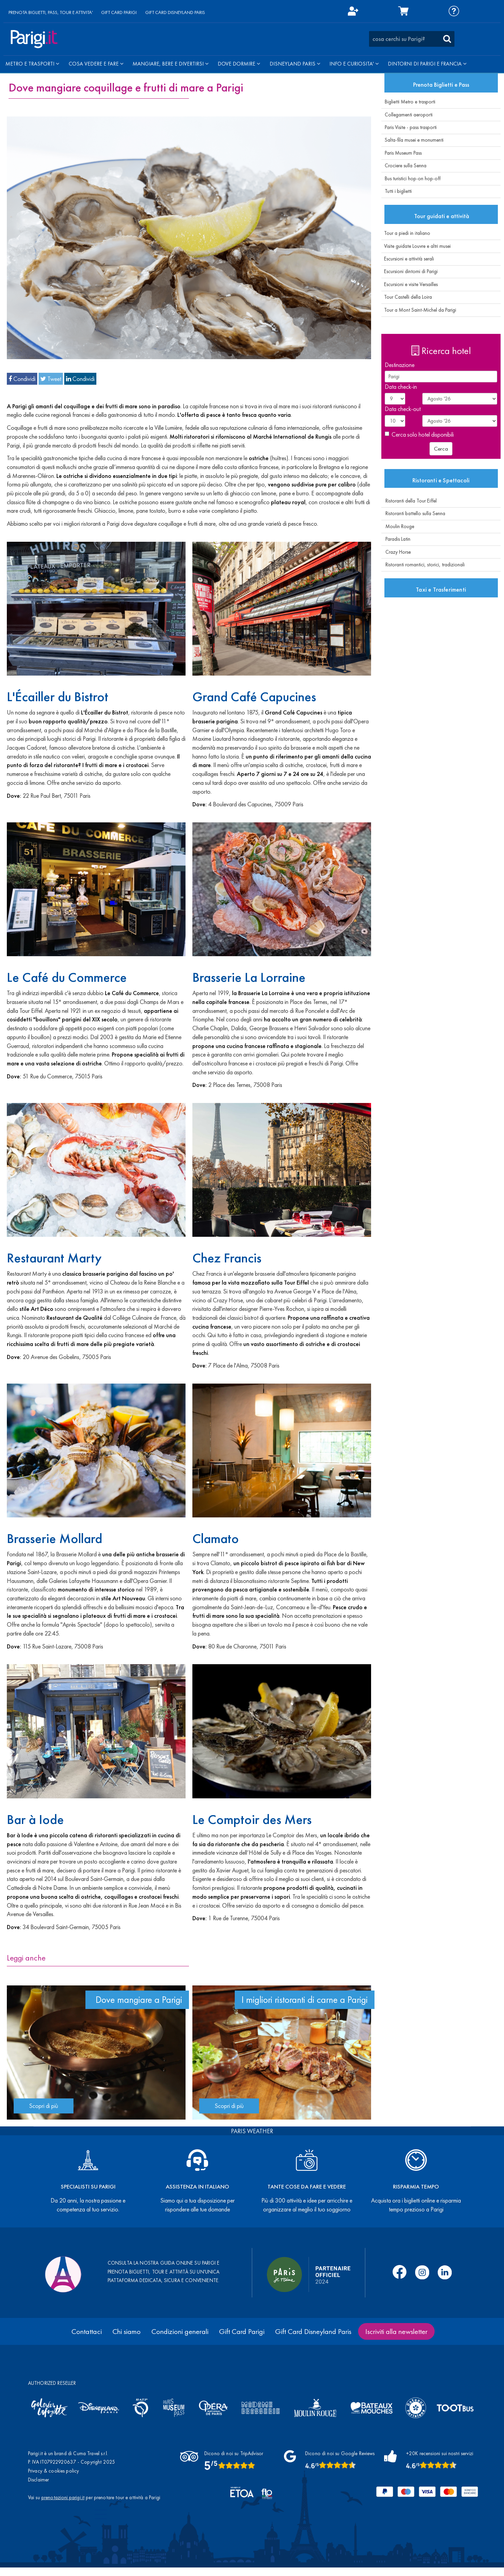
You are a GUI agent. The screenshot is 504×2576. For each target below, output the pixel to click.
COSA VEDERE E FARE (96, 63)
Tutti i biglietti (398, 191)
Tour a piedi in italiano (405, 233)
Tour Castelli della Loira (406, 297)
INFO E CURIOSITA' (354, 63)
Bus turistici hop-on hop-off (412, 178)
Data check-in (401, 387)
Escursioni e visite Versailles (409, 284)
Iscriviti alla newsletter (396, 2331)
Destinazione (399, 365)
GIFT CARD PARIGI (119, 12)
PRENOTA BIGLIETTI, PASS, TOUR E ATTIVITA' (51, 12)
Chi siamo (126, 2331)
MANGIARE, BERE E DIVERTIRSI (170, 63)
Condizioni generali (179, 2331)
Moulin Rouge (397, 526)
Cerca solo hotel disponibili (419, 434)
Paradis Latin (395, 539)
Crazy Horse (396, 552)
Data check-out (403, 409)
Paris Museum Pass (403, 153)
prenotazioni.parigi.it (62, 2497)
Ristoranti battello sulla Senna (413, 513)
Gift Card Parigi (241, 2331)
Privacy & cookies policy (53, 2470)
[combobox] (411, 39)
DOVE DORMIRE (239, 63)
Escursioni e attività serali (407, 258)
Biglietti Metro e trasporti (410, 101)
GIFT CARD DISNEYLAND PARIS (175, 12)
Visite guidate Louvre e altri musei (416, 246)
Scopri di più (43, 2106)
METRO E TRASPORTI (32, 63)
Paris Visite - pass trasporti (411, 127)
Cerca (441, 448)
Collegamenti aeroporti (409, 114)
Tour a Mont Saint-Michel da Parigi (418, 310)
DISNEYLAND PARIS (295, 63)
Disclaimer (38, 2479)
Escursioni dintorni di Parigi (409, 271)
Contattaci (86, 2331)
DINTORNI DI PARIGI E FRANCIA (427, 63)
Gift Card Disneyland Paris (313, 2331)
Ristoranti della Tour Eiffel (409, 500)
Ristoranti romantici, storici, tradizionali (423, 564)
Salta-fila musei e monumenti (414, 140)
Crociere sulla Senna (405, 165)
